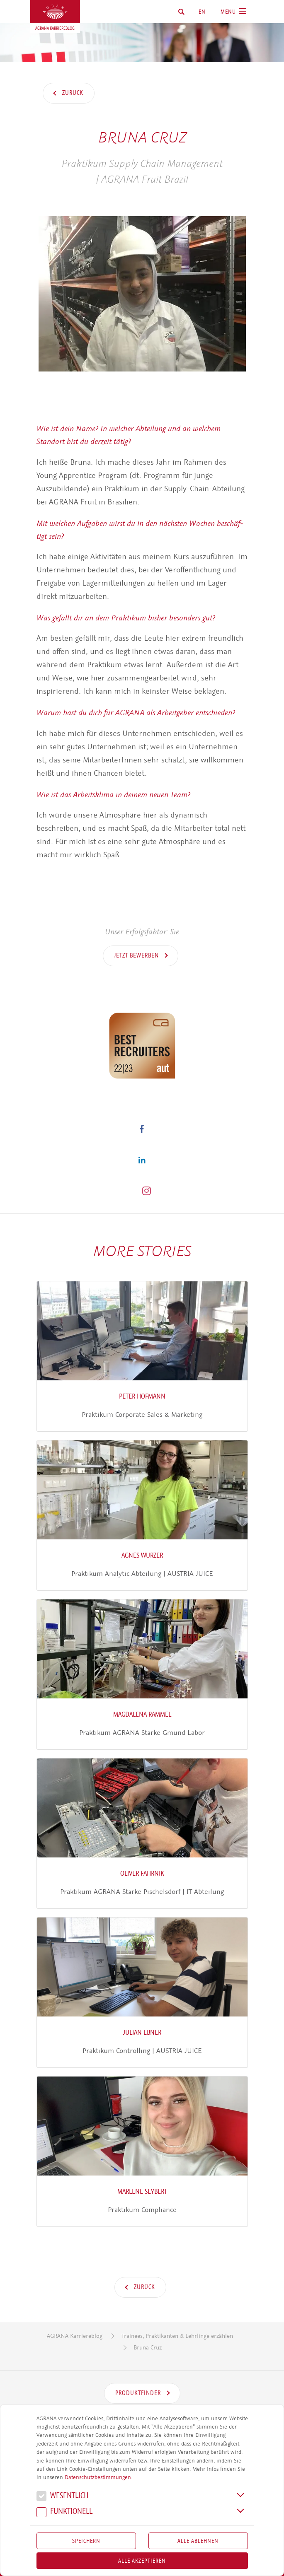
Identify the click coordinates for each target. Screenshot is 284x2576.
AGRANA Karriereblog (74, 2336)
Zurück (72, 93)
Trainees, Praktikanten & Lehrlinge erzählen (177, 2336)
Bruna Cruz (148, 2347)
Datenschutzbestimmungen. (98, 2477)
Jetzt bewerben (137, 955)
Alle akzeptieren (142, 2560)
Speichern (86, 2541)
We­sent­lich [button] (62, 2496)
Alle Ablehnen (197, 2541)
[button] (142, 1127)
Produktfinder (139, 2393)
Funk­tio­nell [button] (64, 2512)
